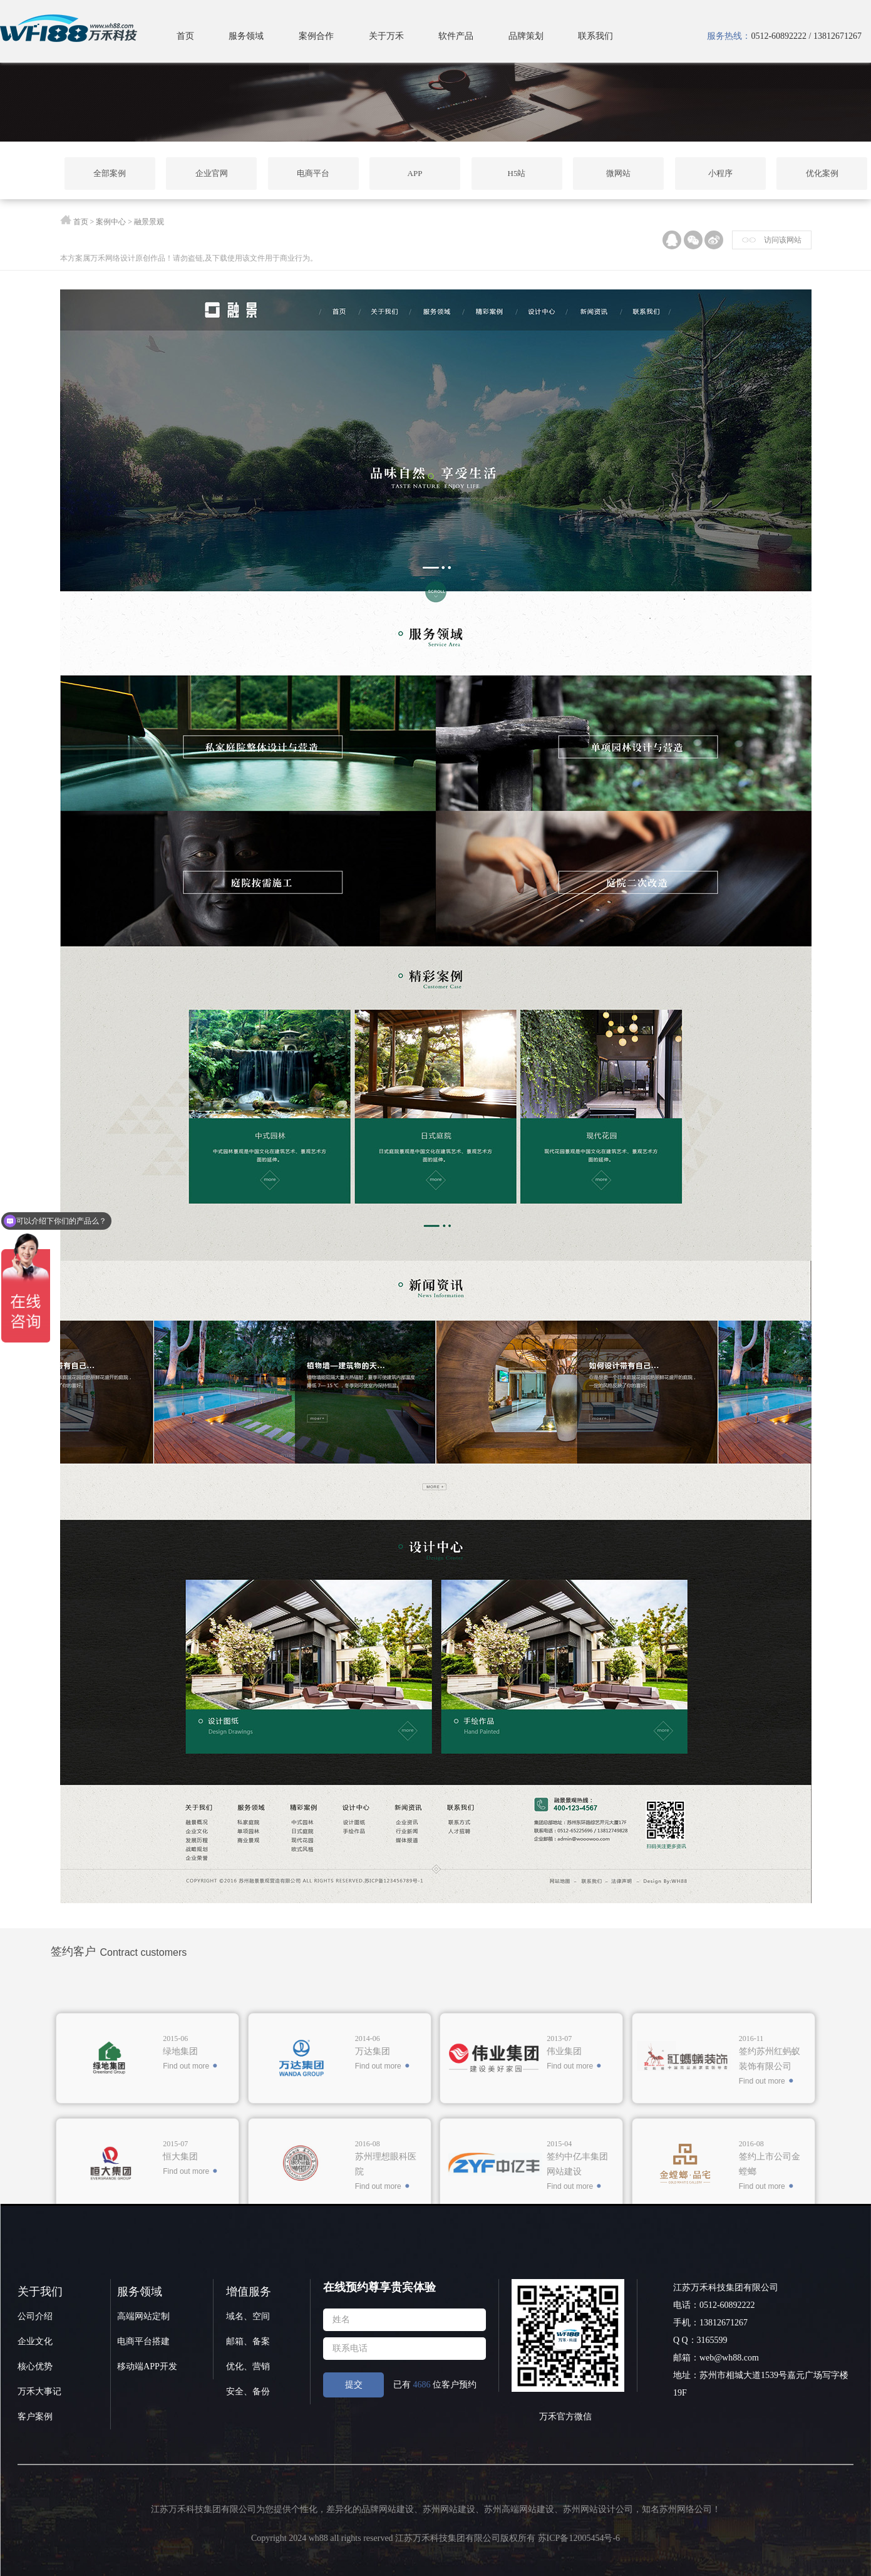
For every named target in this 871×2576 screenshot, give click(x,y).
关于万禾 (386, 36)
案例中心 (111, 221)
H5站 (517, 173)
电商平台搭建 (143, 2341)
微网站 (618, 173)
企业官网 (211, 173)
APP (415, 173)
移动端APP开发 (147, 2366)
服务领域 (246, 36)
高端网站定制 (143, 2316)
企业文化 (35, 2341)
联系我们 (595, 36)
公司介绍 (35, 2316)
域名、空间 (248, 2316)
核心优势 (35, 2366)
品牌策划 (526, 36)
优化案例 (822, 173)
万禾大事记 (39, 2391)
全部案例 (109, 173)
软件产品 (455, 36)
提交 (354, 2384)
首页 (185, 36)
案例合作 (316, 36)
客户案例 (35, 2416)
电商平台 (313, 173)
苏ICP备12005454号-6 (579, 2538)
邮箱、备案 (248, 2341)
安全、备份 (248, 2391)
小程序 (720, 173)
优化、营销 (248, 2366)
